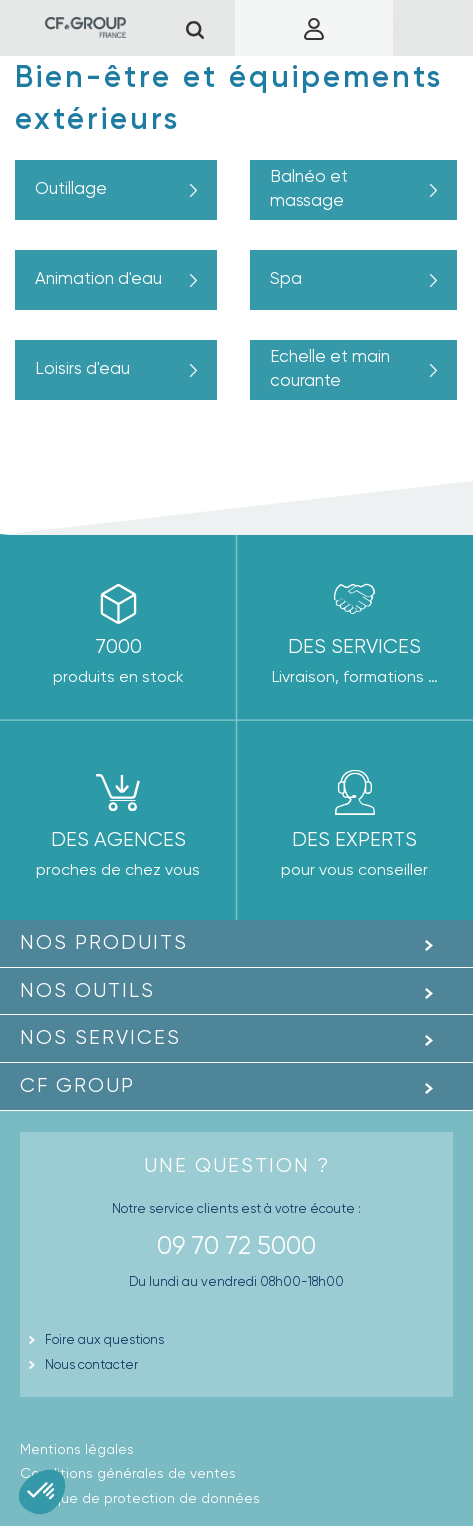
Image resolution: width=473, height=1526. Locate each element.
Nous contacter (91, 1364)
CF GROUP (77, 1085)
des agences (118, 839)
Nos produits (104, 942)
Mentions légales (77, 1449)
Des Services (354, 646)
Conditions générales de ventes (128, 1473)
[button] (42, 1492)
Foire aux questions (104, 1339)
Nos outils (87, 990)
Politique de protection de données (140, 1498)
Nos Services (100, 1037)
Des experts (354, 839)
